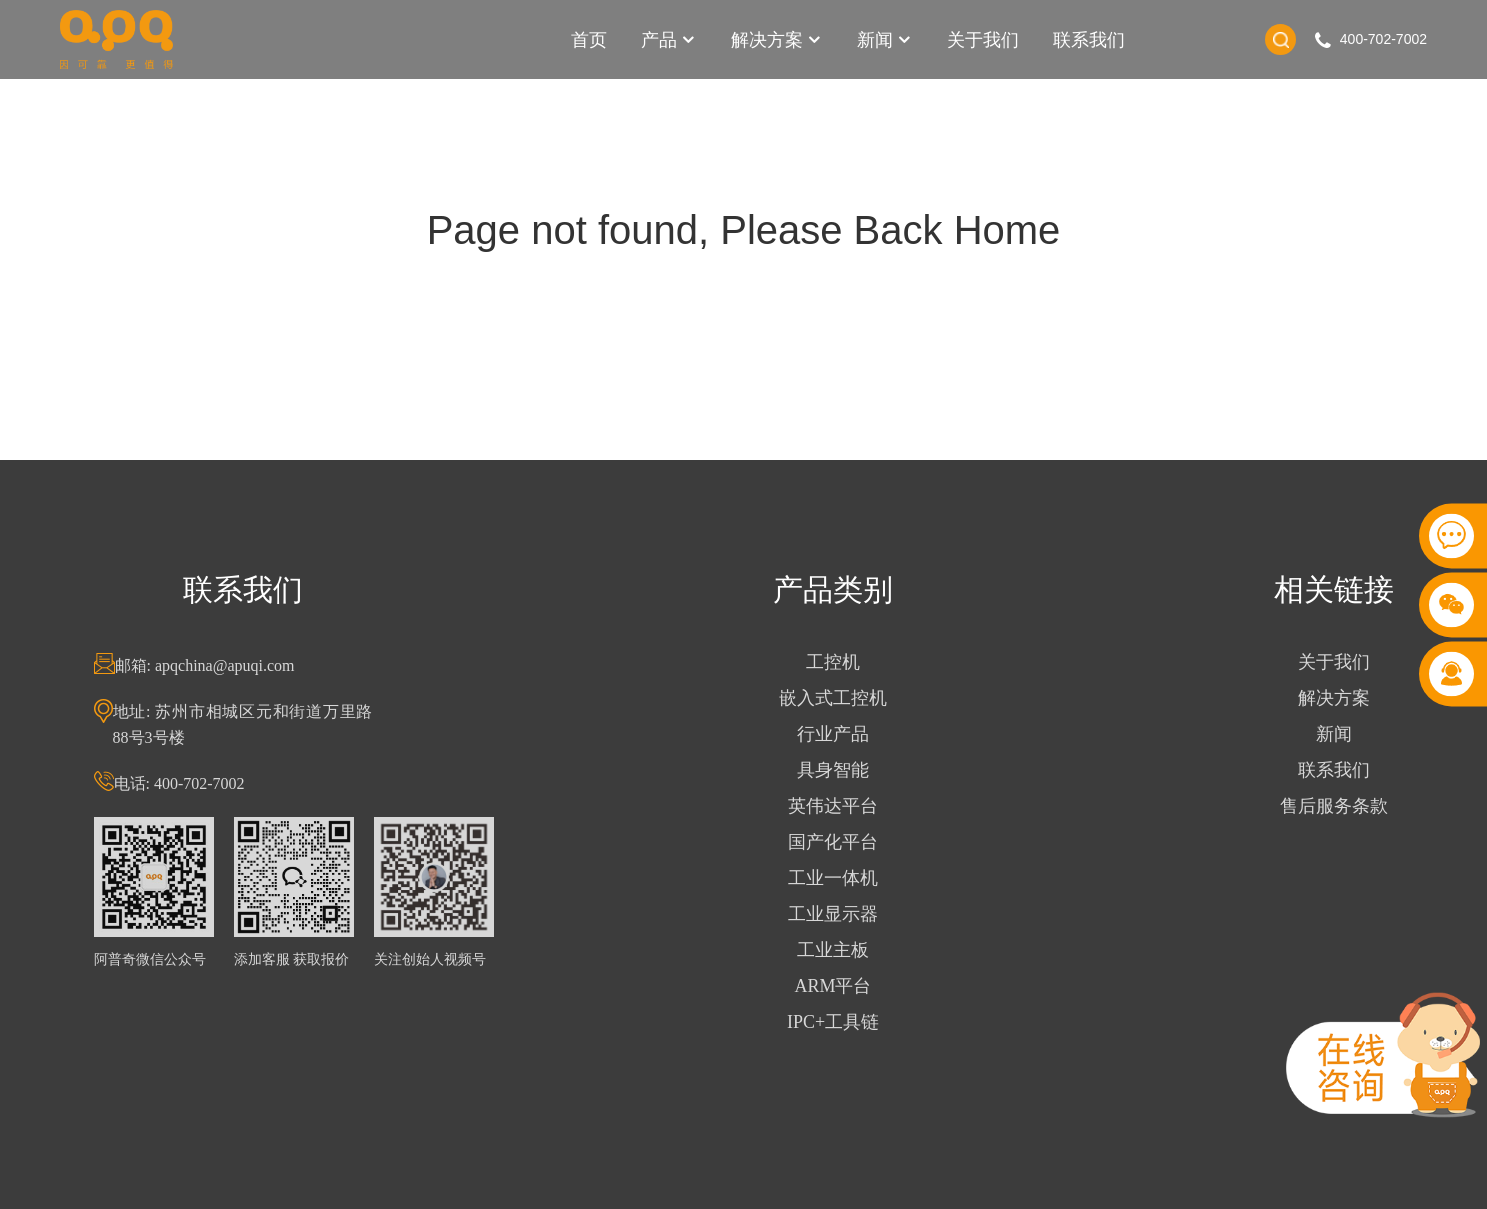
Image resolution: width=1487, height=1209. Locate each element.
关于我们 (983, 39)
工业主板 (843, 950)
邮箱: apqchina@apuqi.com (215, 665)
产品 (669, 39)
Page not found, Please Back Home (744, 230)
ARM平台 (843, 986)
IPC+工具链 (843, 1022)
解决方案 (777, 39)
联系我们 (1089, 39)
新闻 (885, 39)
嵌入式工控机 (843, 698)
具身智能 (843, 770)
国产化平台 (843, 842)
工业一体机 (843, 878)
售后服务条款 (1344, 806)
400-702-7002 (1383, 39)
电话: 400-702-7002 (189, 783)
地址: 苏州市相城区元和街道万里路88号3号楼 (253, 724)
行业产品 (843, 734)
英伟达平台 (843, 806)
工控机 (843, 662)
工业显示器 (843, 914)
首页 (589, 39)
